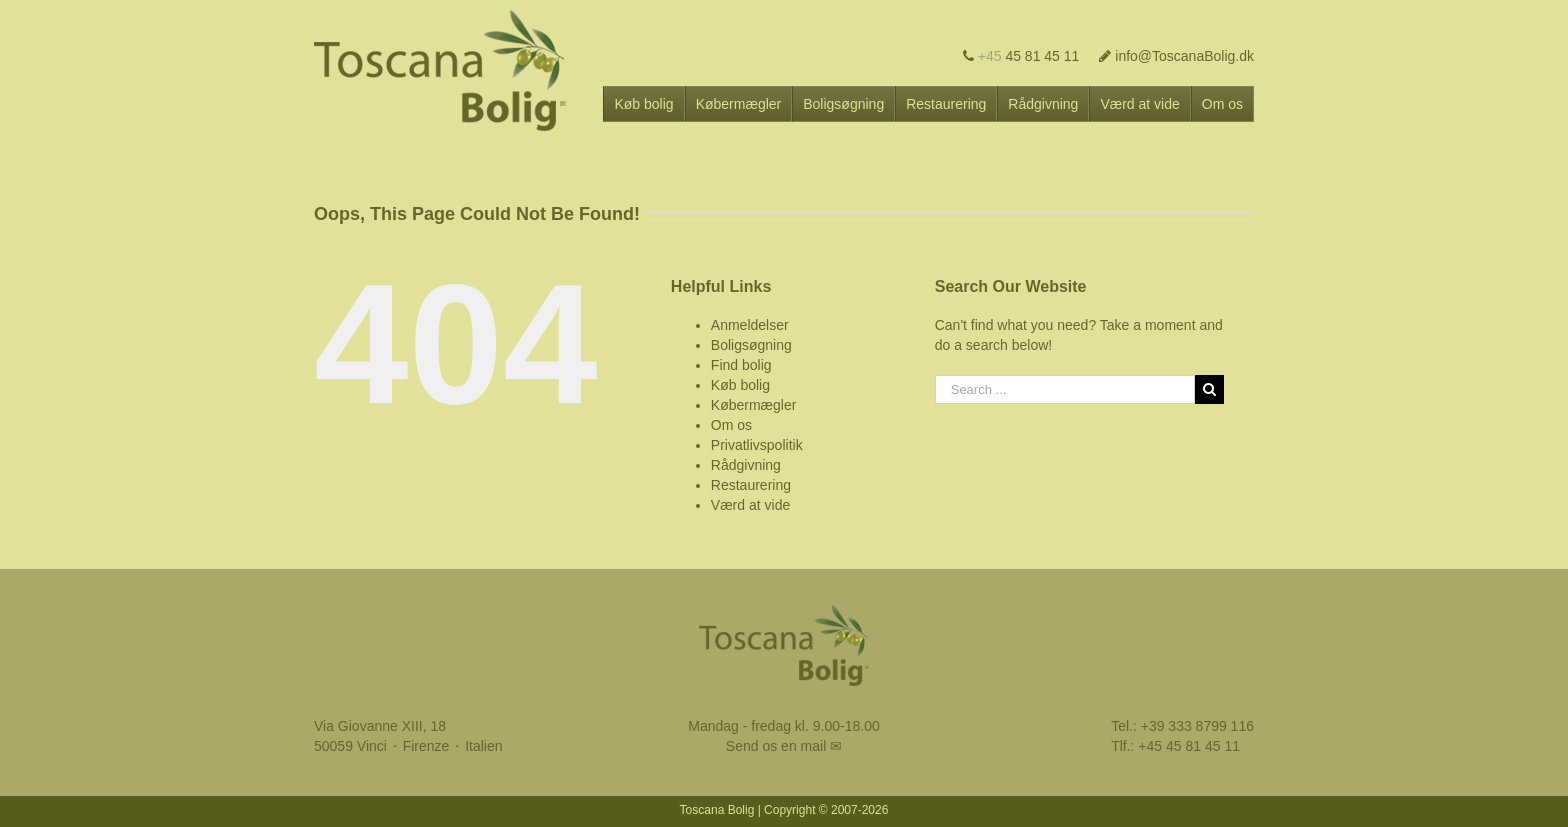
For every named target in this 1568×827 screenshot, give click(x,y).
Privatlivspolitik (757, 445)
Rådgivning (746, 465)
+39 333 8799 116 (1197, 726)
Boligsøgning (751, 345)
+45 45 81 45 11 (1189, 746)
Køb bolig (740, 385)
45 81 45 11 (1021, 56)
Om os (731, 425)
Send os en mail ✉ (784, 746)
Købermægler (754, 405)
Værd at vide (750, 505)
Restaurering (751, 485)
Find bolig (741, 365)
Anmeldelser (750, 325)
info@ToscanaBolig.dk (1176, 56)
